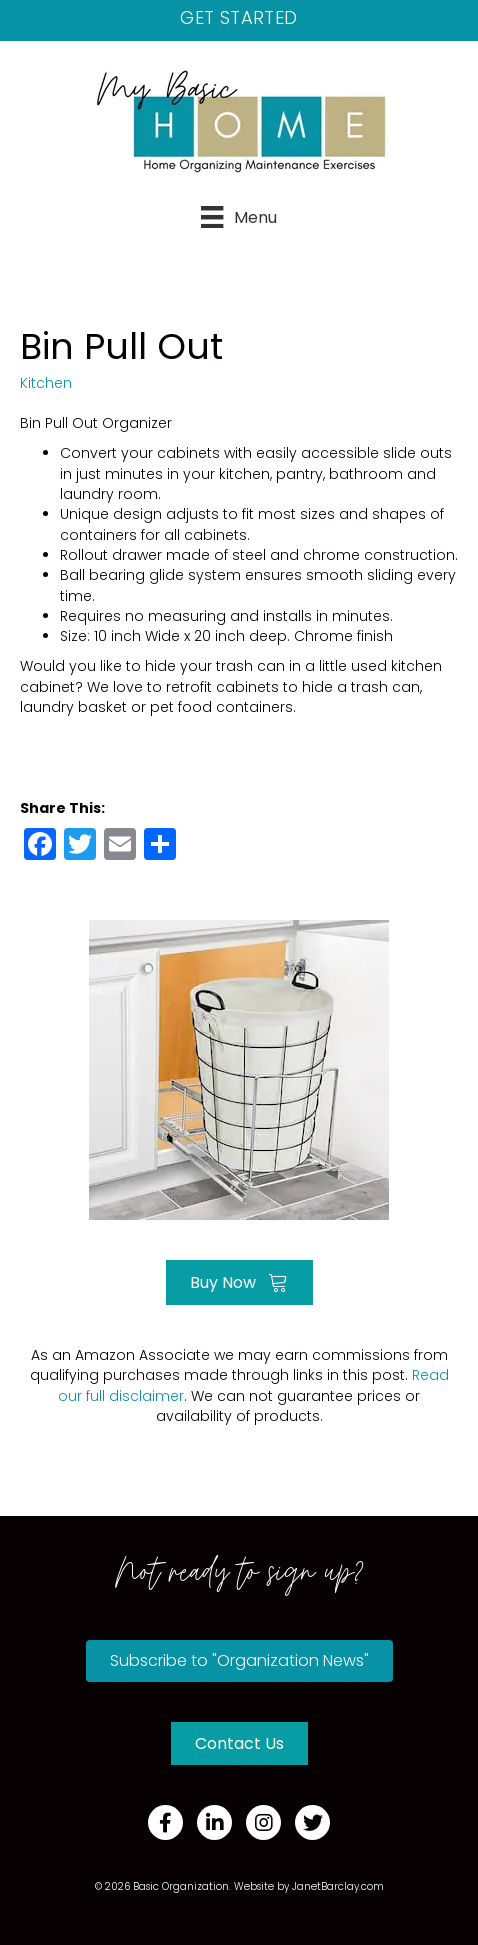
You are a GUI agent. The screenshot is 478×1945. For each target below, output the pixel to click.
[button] (239, 1661)
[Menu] (238, 217)
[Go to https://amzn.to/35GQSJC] (239, 1067)
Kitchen (46, 383)
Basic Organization (181, 1886)
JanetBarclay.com (338, 1886)
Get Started (238, 17)
